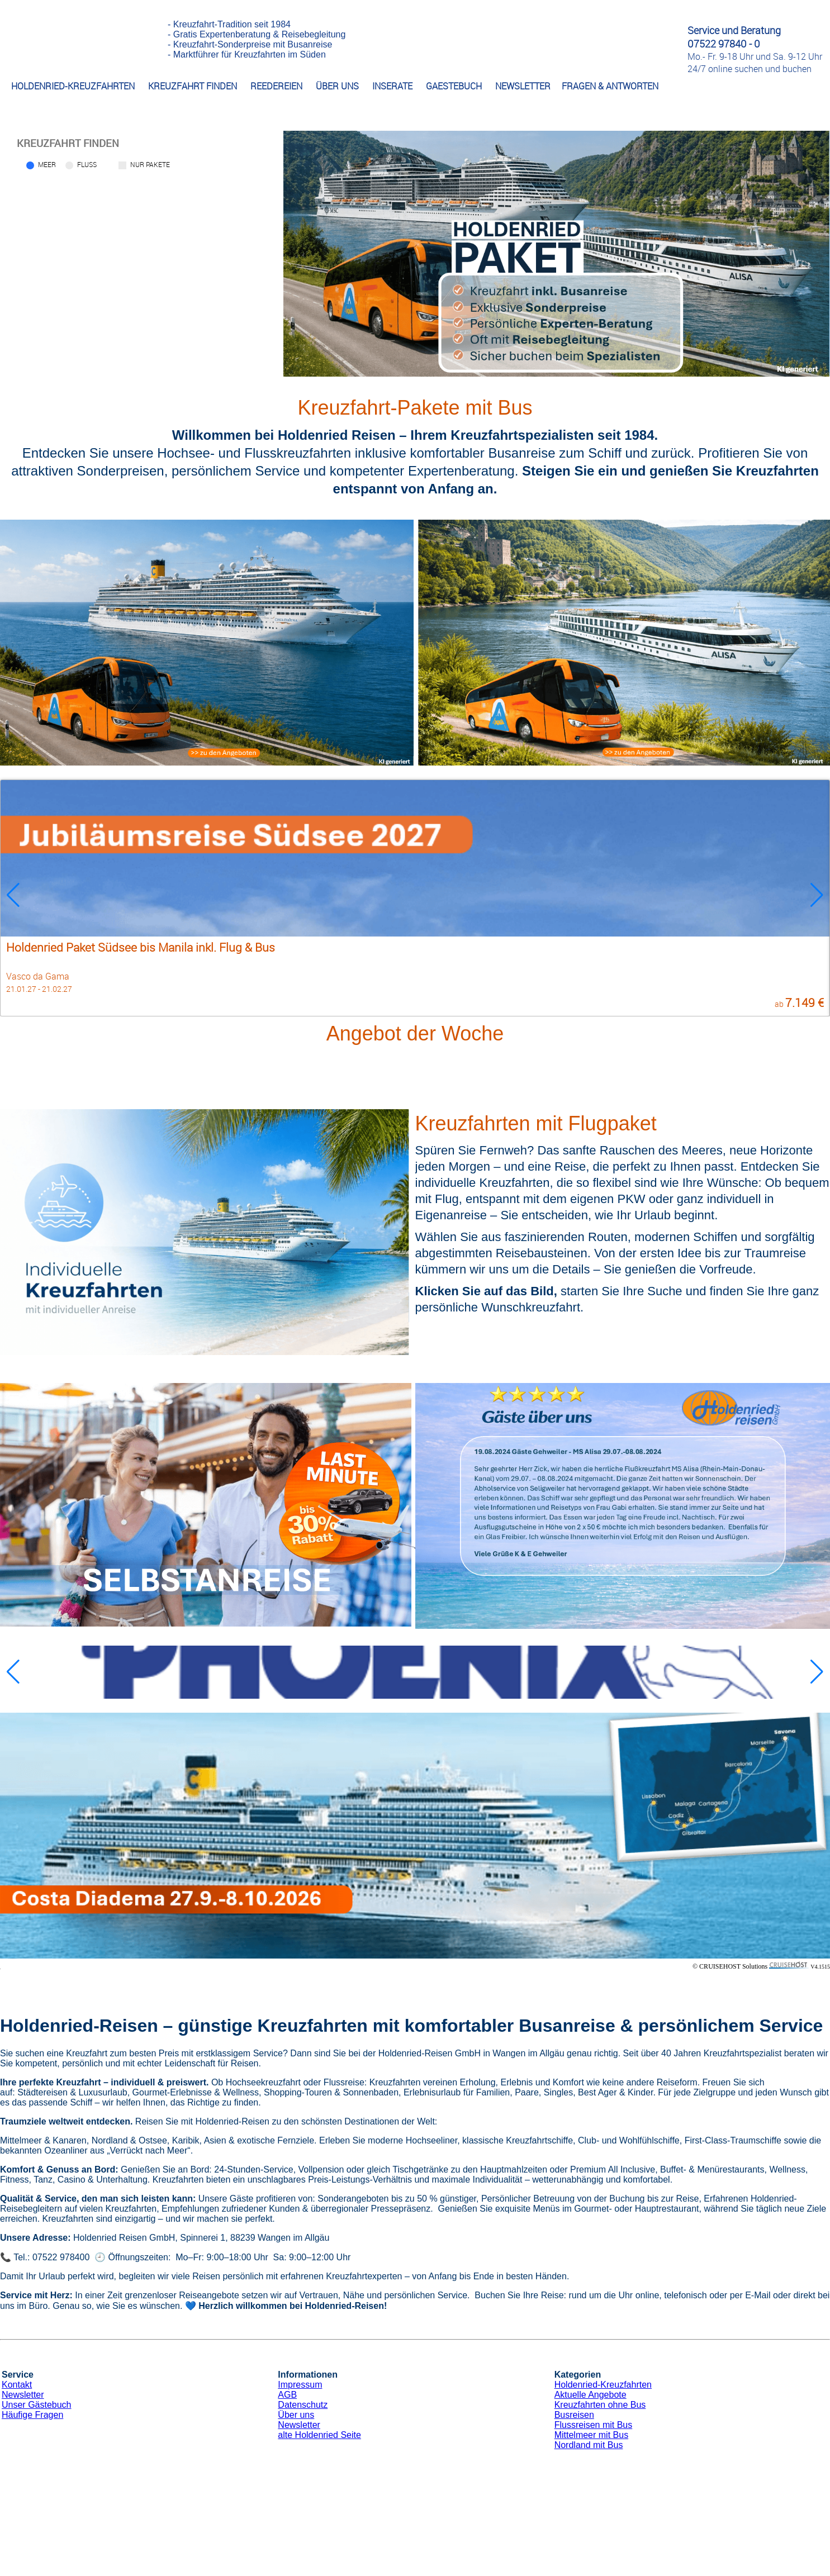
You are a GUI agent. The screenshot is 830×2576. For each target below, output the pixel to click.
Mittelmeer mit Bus (591, 2435)
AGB (287, 2394)
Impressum (300, 2384)
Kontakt (17, 2384)
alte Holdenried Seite (319, 2435)
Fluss (87, 164)
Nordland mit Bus (588, 2445)
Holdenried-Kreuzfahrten (603, 2384)
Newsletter (23, 2394)
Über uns (296, 2415)
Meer (47, 164)
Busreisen (574, 2415)
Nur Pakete (150, 164)
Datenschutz (303, 2404)
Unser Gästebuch (37, 2404)
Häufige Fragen (32, 2415)
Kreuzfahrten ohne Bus (600, 2404)
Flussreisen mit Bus (593, 2425)
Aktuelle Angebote (590, 2394)
